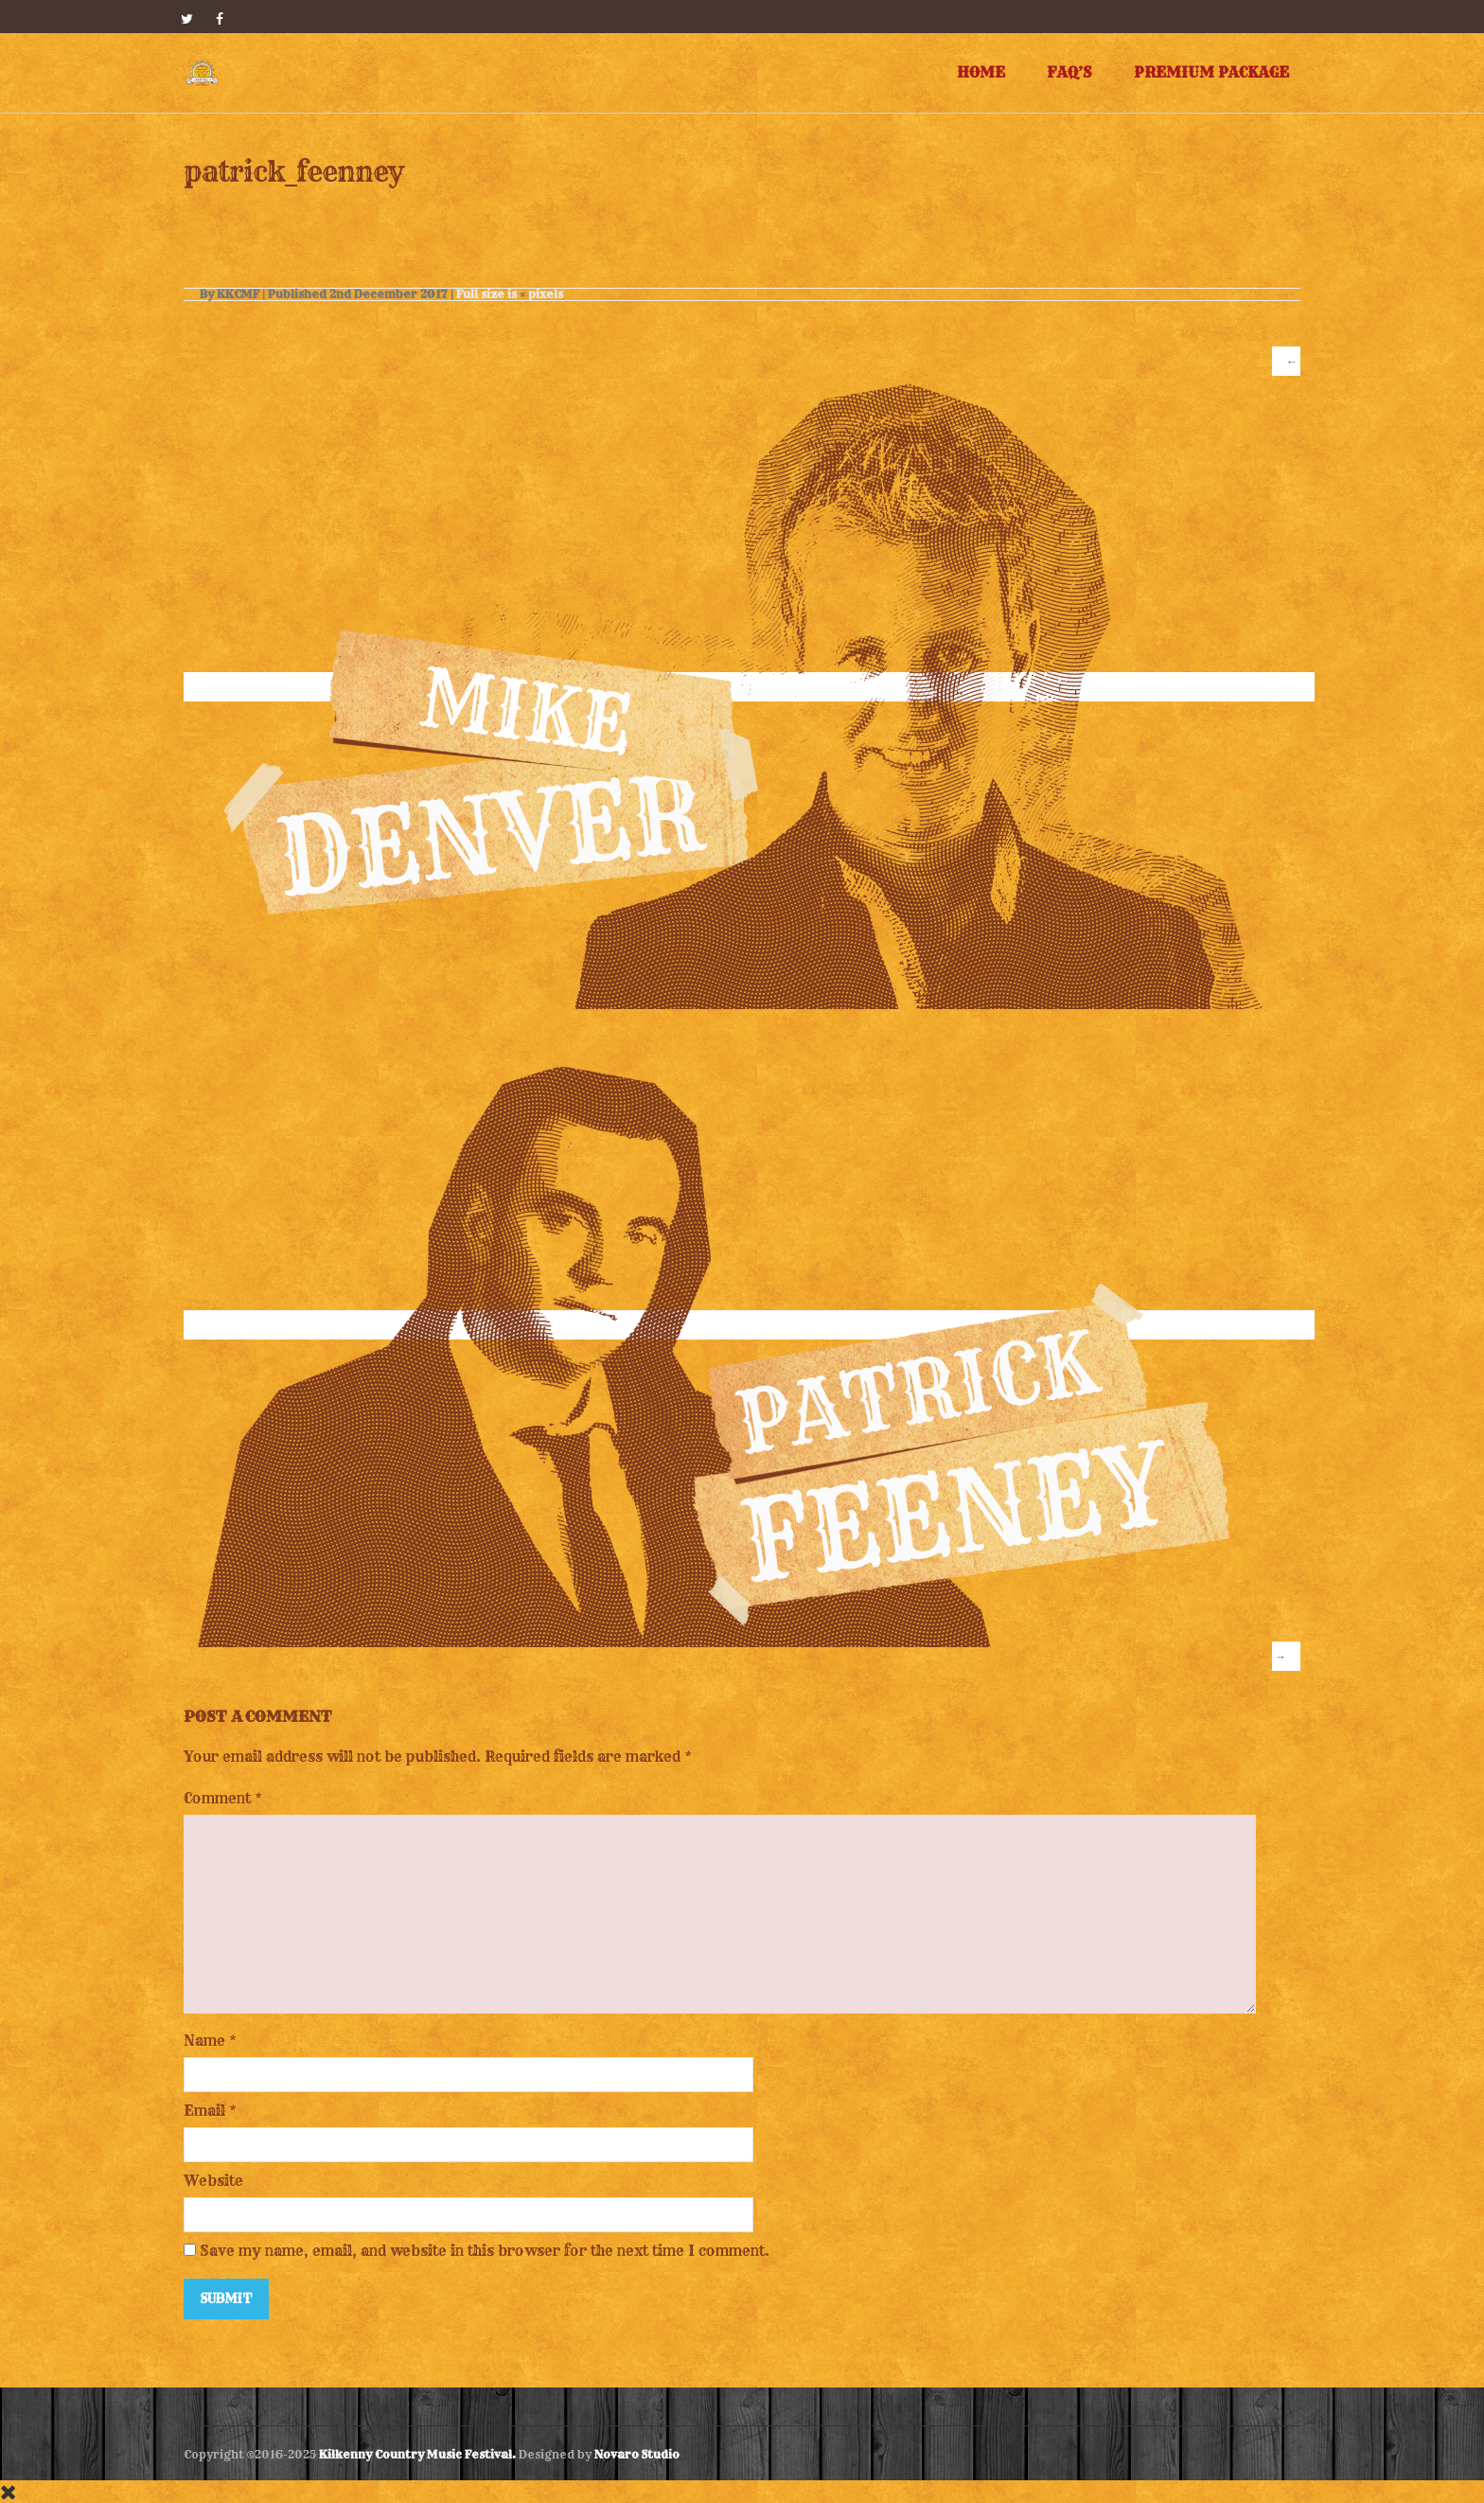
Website (213, 2181)
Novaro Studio (637, 2454)
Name (204, 2041)
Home (981, 72)
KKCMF (238, 294)
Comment (223, 1798)
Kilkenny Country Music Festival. (417, 2454)
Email (204, 2111)
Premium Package (1211, 72)
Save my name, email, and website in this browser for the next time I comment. (484, 2251)
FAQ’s (1069, 72)
